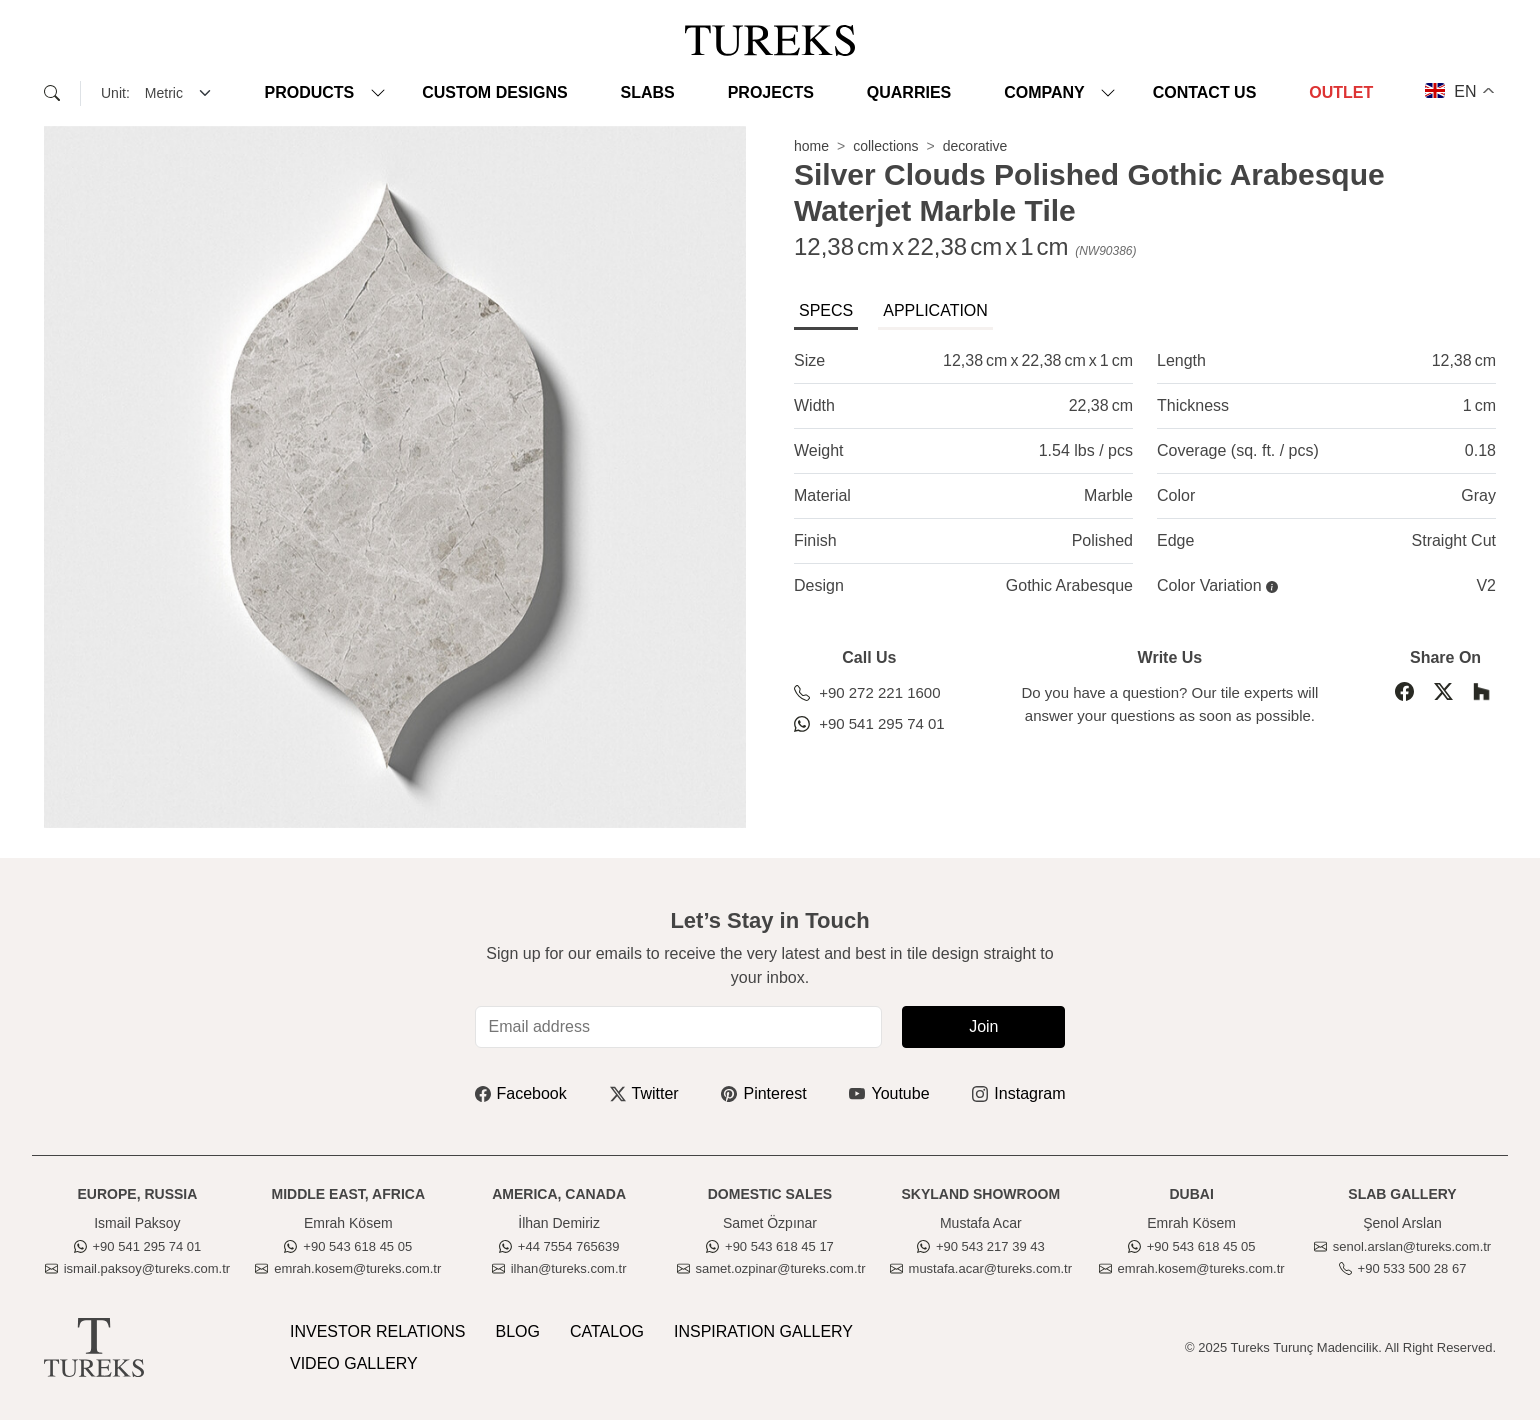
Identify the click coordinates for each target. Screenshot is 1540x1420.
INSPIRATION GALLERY (763, 1331)
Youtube (889, 1093)
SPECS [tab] (826, 310)
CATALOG (607, 1331)
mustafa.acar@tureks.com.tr (981, 1268)
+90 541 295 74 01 (869, 723)
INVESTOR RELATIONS (377, 1331)
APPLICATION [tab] (935, 310)
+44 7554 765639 (559, 1246)
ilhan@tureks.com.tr (559, 1268)
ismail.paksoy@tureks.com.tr (137, 1268)
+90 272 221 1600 (867, 692)
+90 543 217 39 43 (981, 1246)
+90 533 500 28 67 (1403, 1268)
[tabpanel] (1145, 473)
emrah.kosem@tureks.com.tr (348, 1268)
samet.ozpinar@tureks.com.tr (771, 1268)
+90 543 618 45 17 (770, 1246)
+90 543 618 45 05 (348, 1246)
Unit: (115, 93)
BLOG (517, 1331)
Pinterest (763, 1093)
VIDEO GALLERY (354, 1363)
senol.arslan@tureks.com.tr (1402, 1246)
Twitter (644, 1093)
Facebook (521, 1093)
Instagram (1018, 1093)
